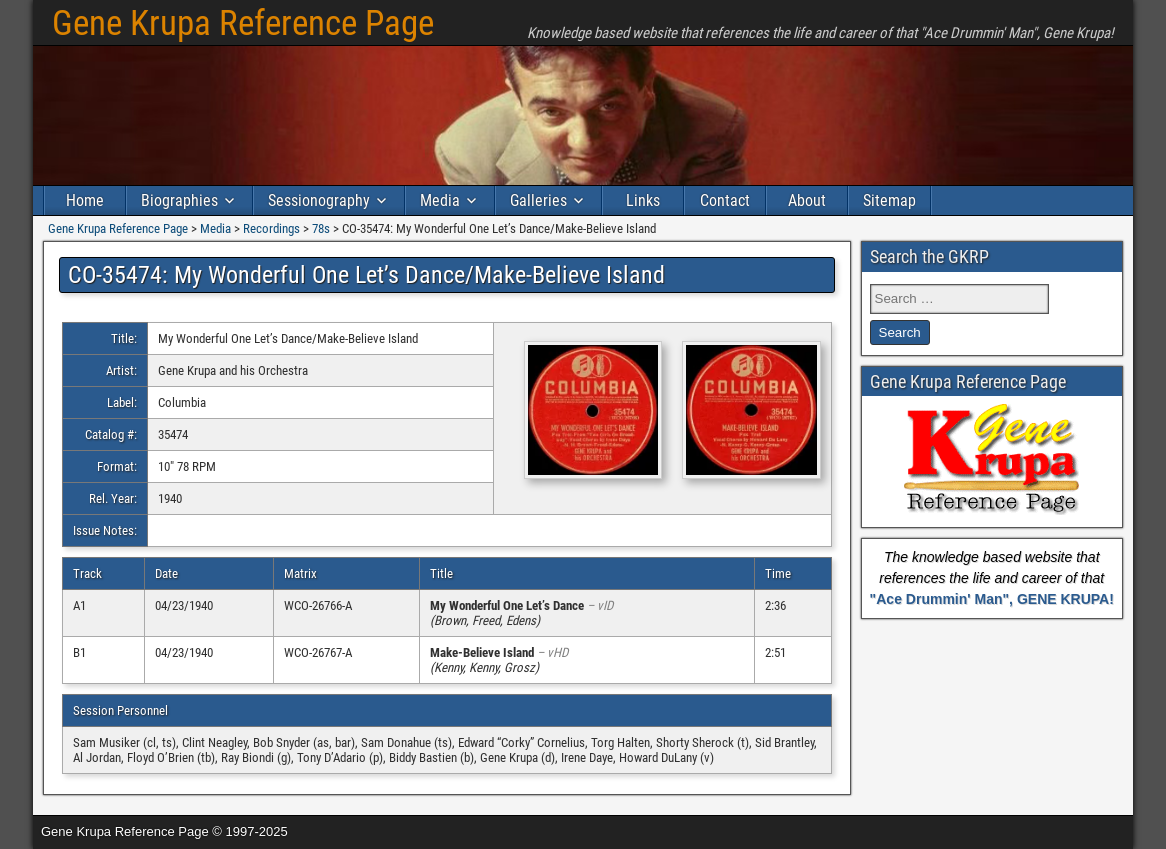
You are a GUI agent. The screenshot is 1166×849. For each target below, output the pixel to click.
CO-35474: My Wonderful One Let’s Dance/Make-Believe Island (366, 275)
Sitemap (889, 200)
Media (440, 200)
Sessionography (319, 200)
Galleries (538, 200)
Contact (725, 200)
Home (85, 200)
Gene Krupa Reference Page (243, 23)
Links (643, 200)
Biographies (179, 200)
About (807, 200)
